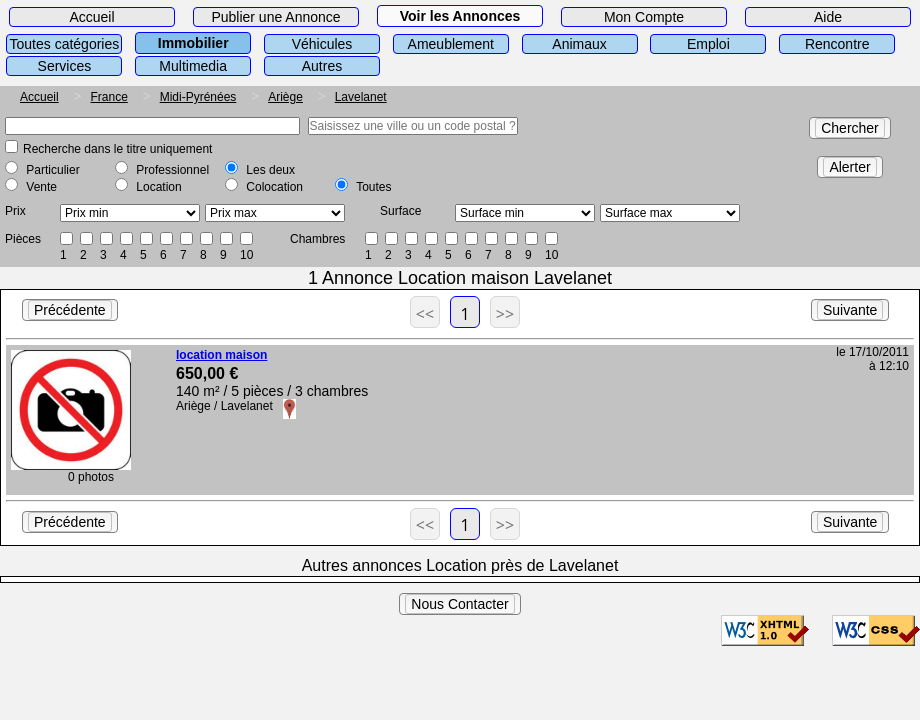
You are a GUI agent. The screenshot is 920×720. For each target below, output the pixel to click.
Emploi (708, 44)
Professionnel (172, 170)
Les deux (270, 170)
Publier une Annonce (275, 17)
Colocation (274, 187)
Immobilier (193, 43)
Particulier (52, 170)
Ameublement (451, 44)
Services (65, 66)
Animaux (579, 44)
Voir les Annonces (460, 16)
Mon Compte (644, 17)
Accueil (91, 17)
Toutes (373, 187)
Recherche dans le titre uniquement (117, 149)
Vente (41, 187)
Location (158, 187)
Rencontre (837, 44)
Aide (828, 17)
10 (246, 255)
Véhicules (322, 44)
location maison (221, 355)
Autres (322, 66)
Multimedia (193, 66)
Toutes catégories (65, 44)
